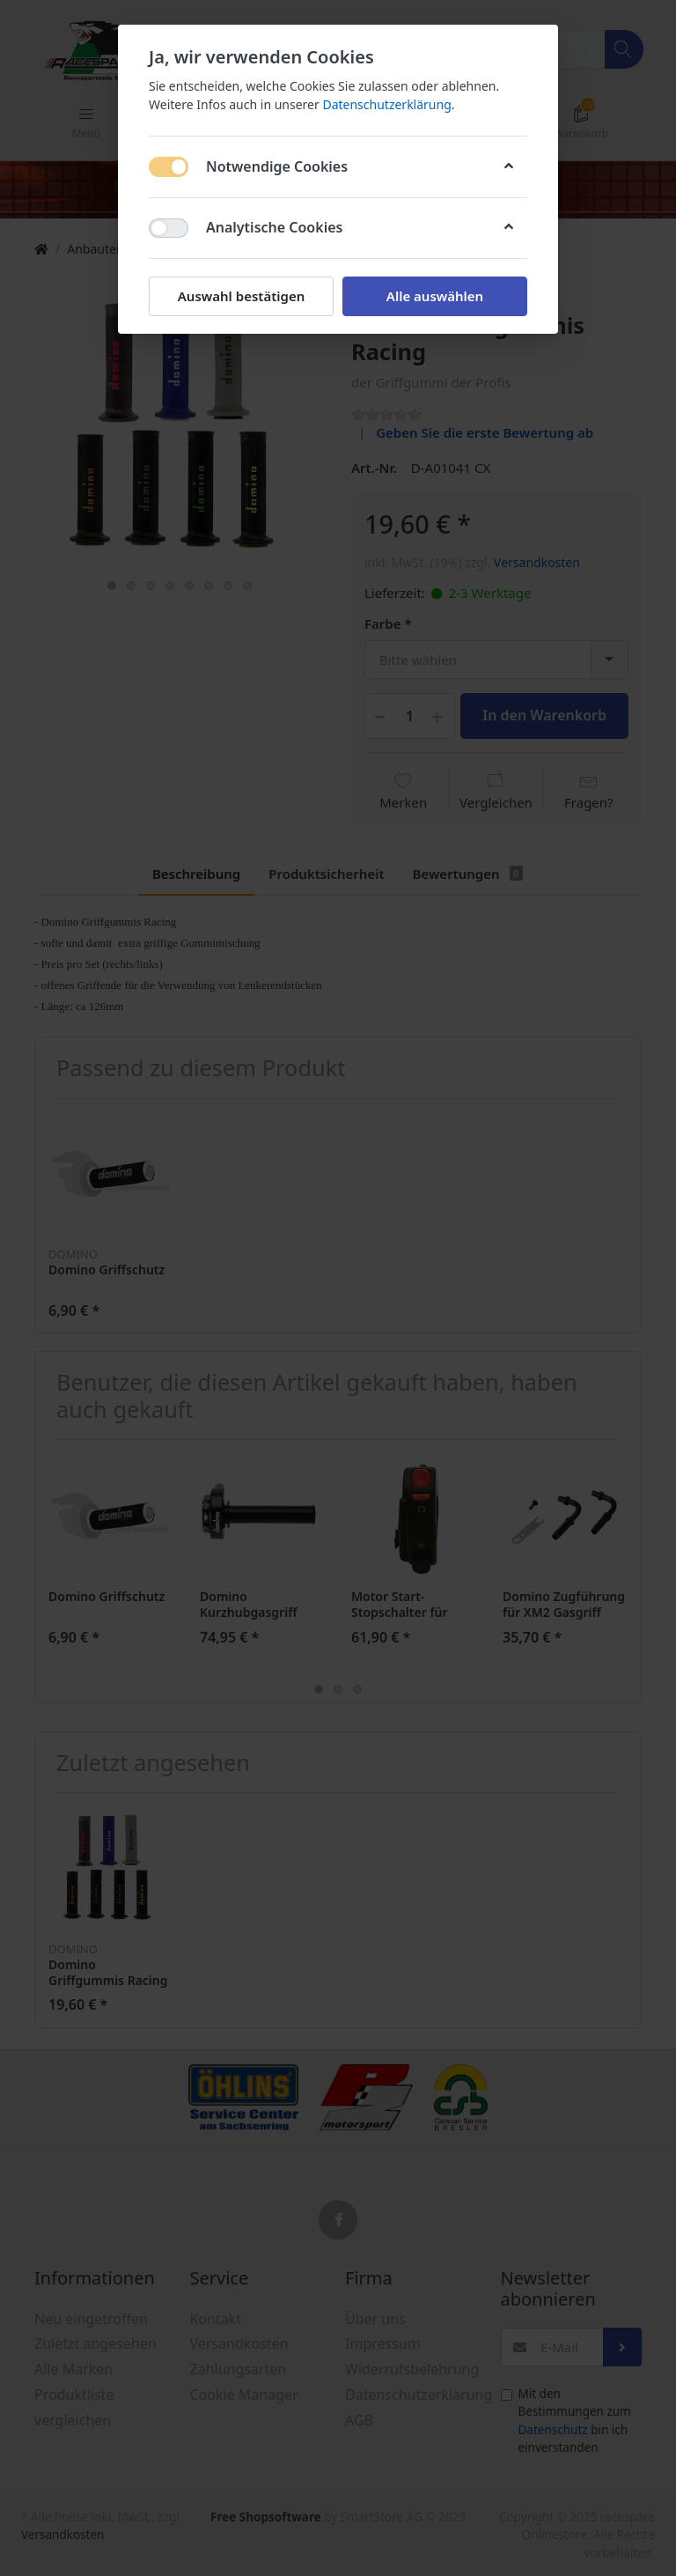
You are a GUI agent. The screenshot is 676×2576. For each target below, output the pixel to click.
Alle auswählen (434, 296)
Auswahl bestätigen (241, 296)
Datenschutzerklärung (386, 104)
